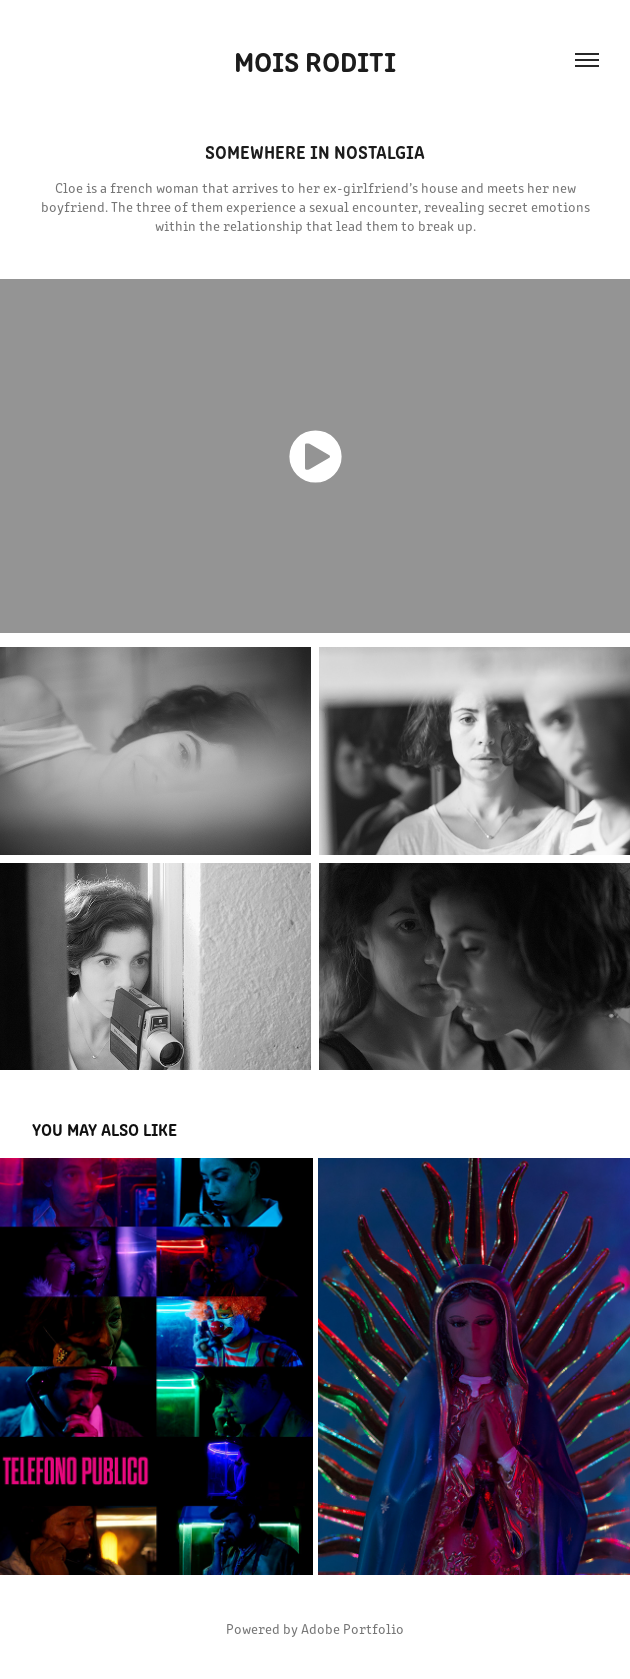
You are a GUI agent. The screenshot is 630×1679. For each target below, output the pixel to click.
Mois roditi (315, 60)
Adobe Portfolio (352, 1628)
